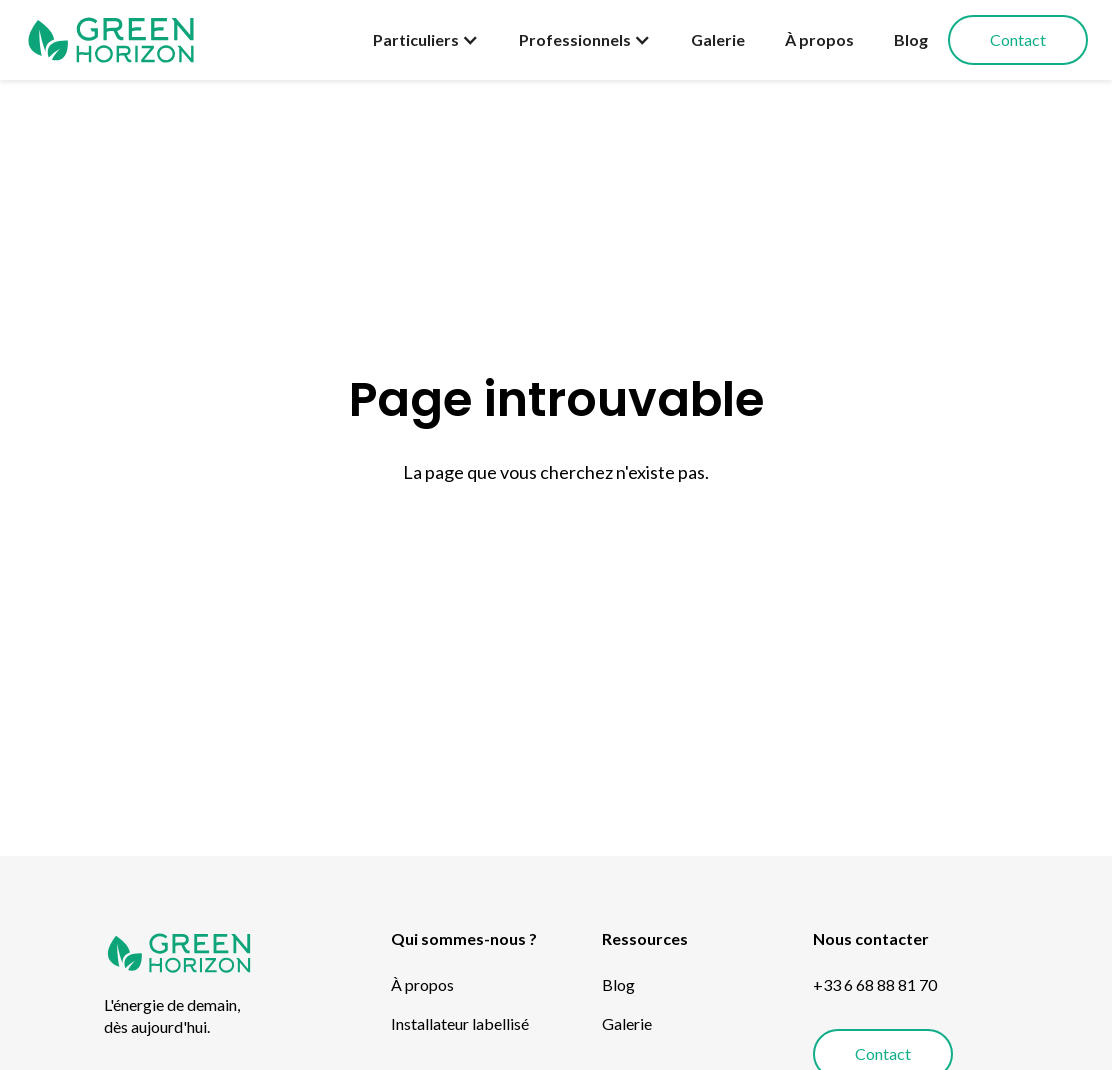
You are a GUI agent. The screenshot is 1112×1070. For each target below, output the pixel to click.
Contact (1018, 39)
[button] (426, 40)
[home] (111, 40)
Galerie (718, 39)
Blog (911, 39)
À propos (819, 39)
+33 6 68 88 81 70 (875, 984)
